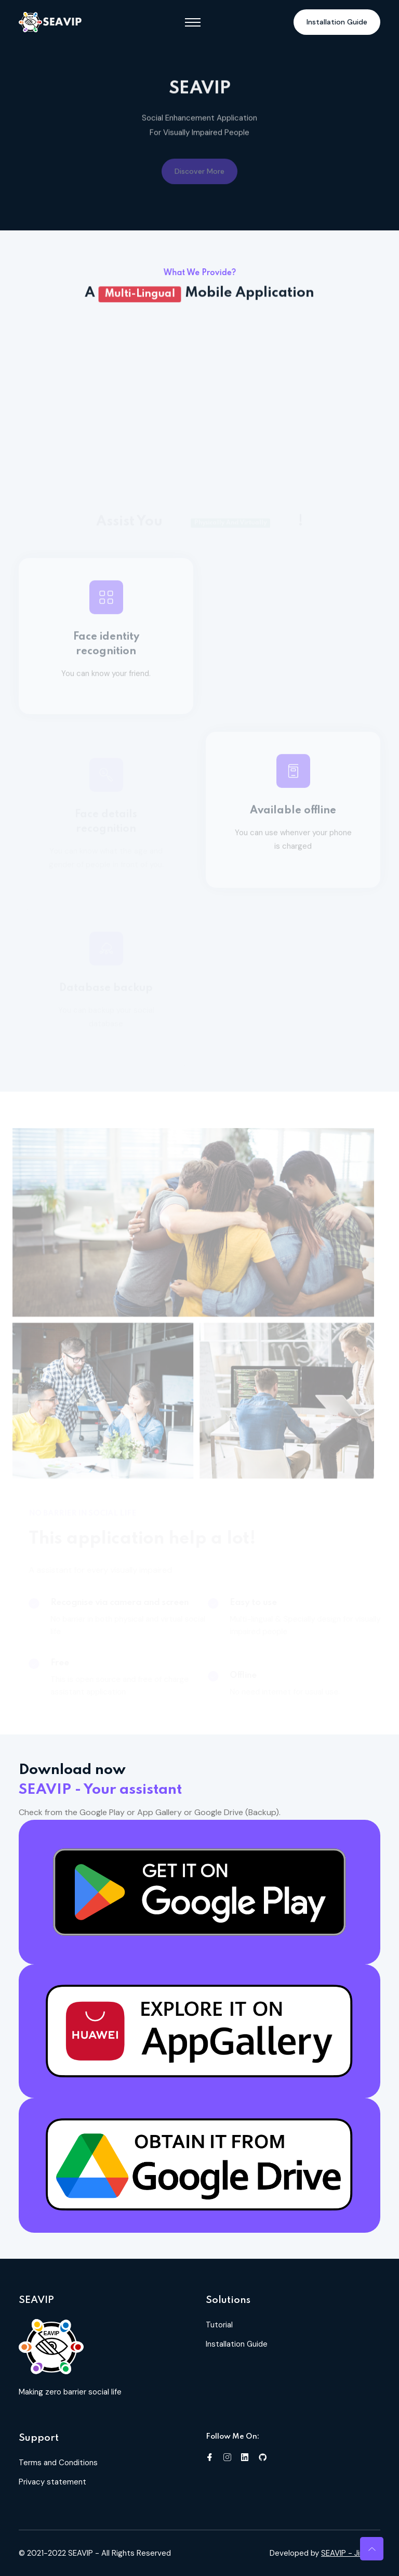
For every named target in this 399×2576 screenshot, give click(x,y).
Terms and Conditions (58, 2462)
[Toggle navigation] (192, 22)
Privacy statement (52, 2482)
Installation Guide (337, 22)
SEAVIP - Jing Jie (350, 2553)
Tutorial (219, 2325)
